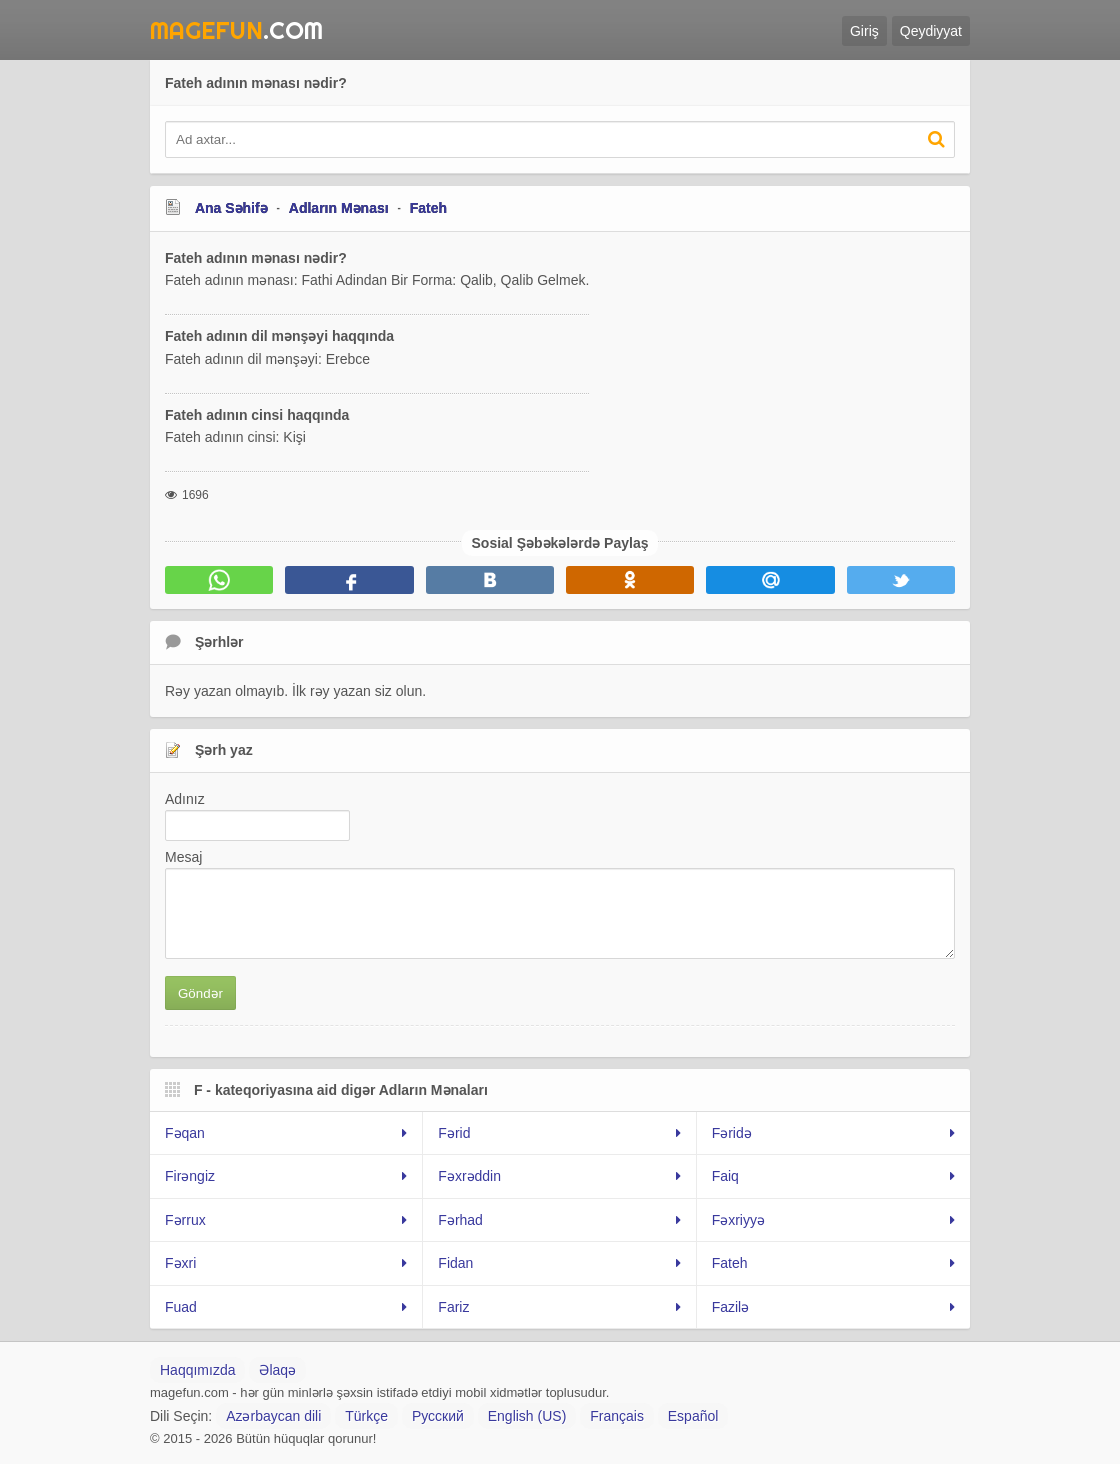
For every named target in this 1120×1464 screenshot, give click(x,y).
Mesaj (183, 857)
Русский (438, 1416)
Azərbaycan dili (273, 1416)
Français (617, 1416)
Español (693, 1416)
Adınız (185, 799)
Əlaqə (277, 1370)
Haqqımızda (197, 1370)
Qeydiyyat (931, 31)
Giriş (864, 31)
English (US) (527, 1416)
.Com (236, 30)
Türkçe (366, 1416)
